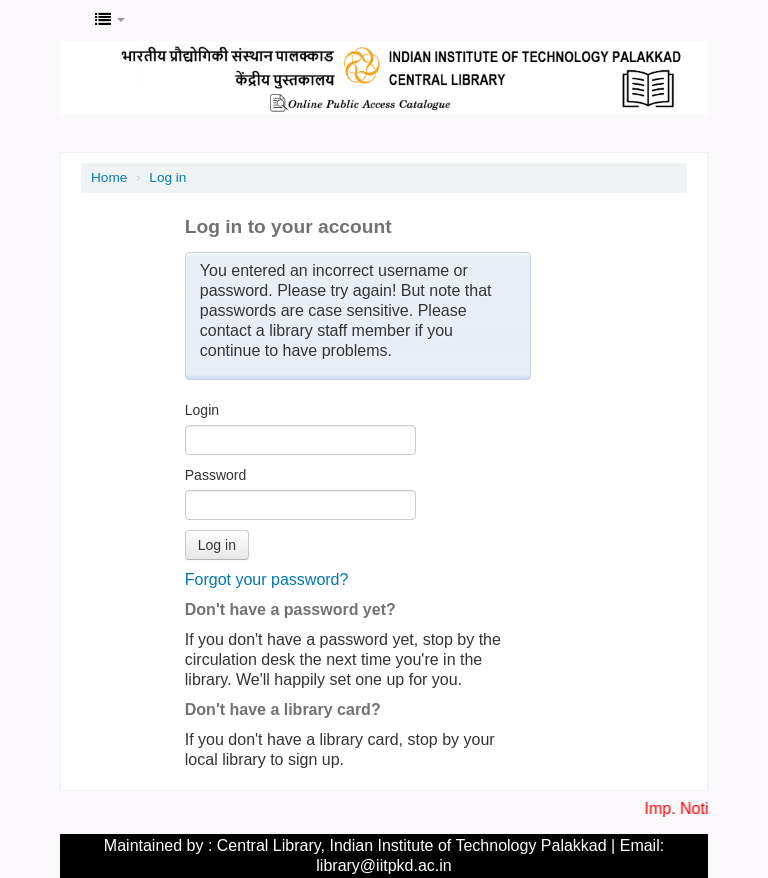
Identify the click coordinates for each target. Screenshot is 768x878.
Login (202, 410)
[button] (110, 20)
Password (215, 475)
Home (109, 177)
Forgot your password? (267, 579)
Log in (167, 177)
